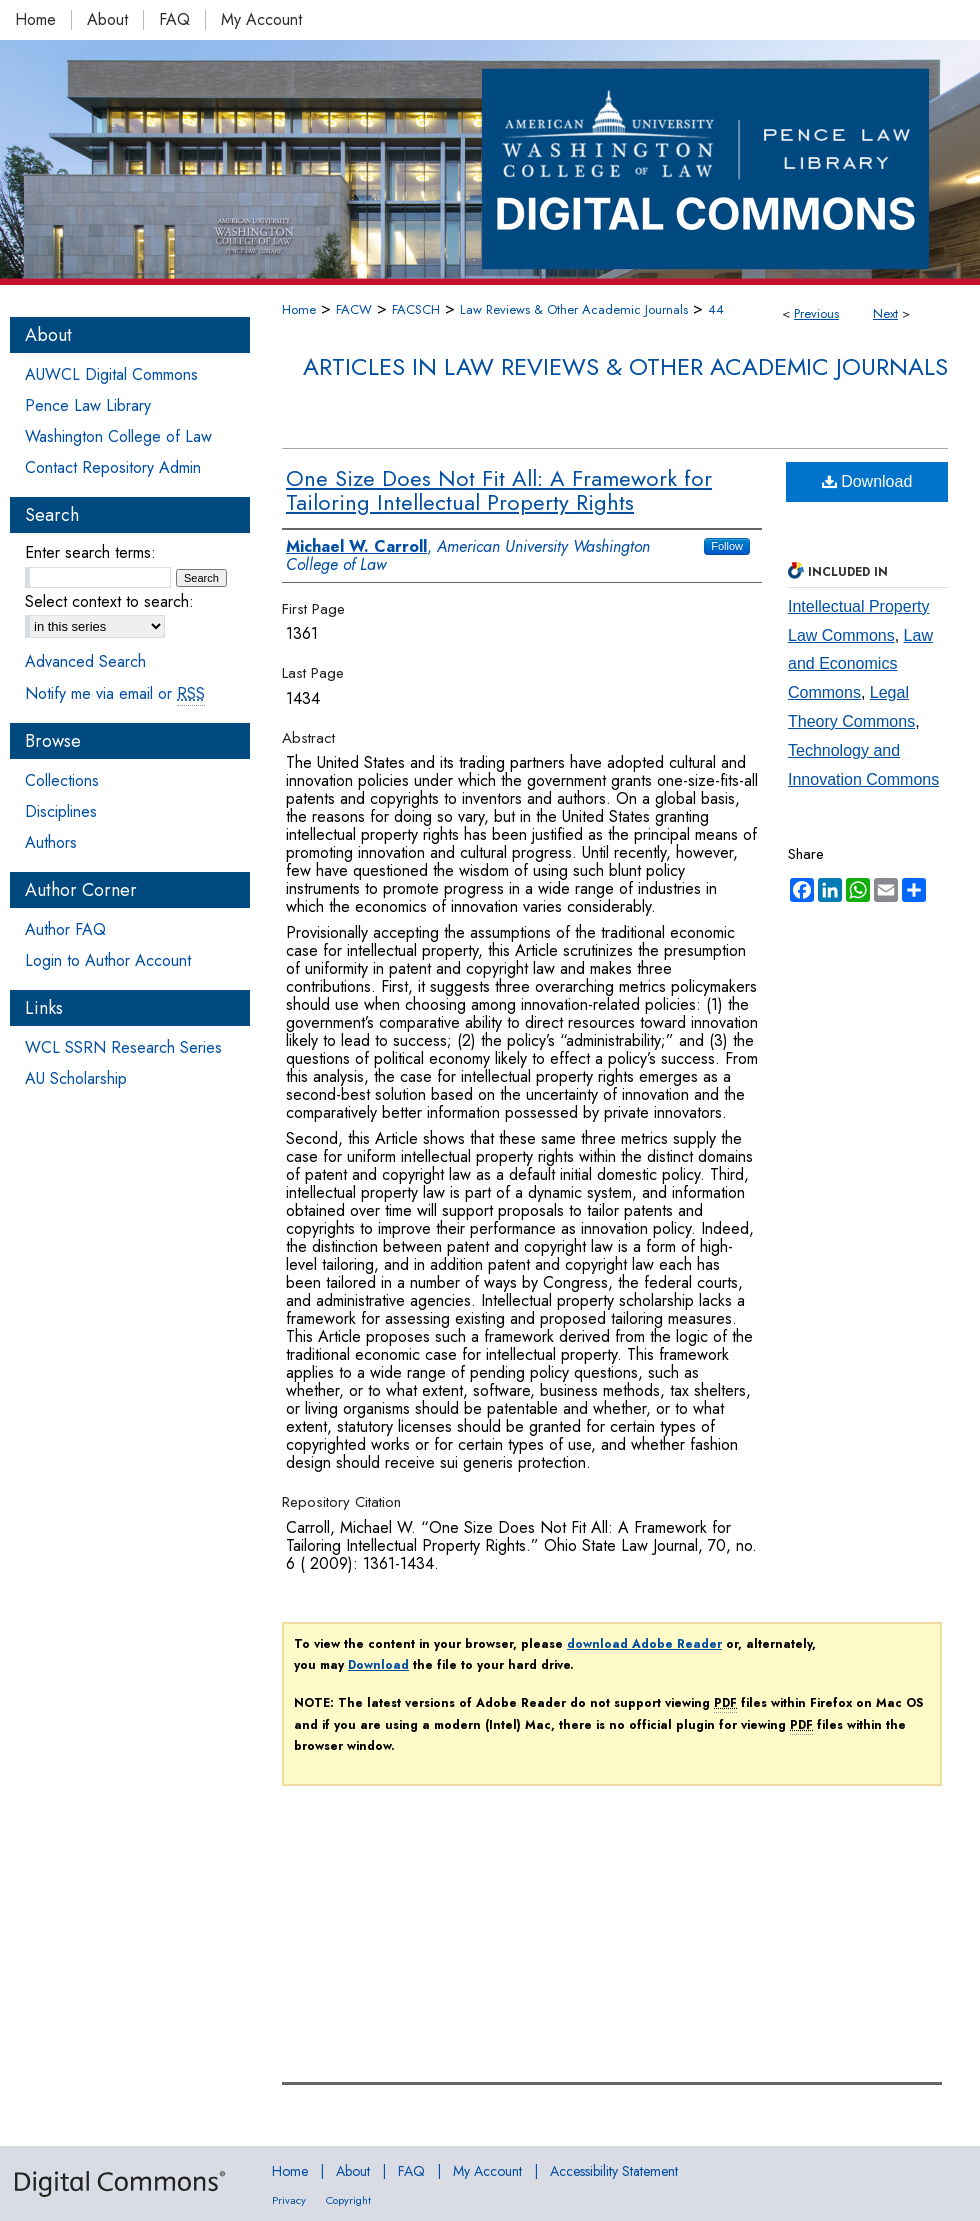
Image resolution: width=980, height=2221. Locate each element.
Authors (51, 842)
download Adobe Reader (644, 1644)
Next (885, 313)
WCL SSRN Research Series (123, 1047)
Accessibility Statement (614, 2171)
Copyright (348, 2200)
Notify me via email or (115, 693)
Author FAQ (65, 929)
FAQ (411, 2171)
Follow (727, 546)
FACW (354, 309)
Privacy (289, 2200)
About (353, 2171)
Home (299, 309)
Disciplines (61, 811)
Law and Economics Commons (860, 664)
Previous (816, 313)
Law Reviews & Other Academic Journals (574, 309)
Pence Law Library (88, 405)
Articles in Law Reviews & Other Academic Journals (625, 366)
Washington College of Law (118, 436)
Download (867, 481)
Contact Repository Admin (113, 467)
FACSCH (416, 309)
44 (716, 309)
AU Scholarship (76, 1078)
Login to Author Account (108, 960)
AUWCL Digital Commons (111, 374)
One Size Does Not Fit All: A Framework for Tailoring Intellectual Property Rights (499, 490)
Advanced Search (85, 661)
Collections (62, 780)
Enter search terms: (90, 552)
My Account (487, 2171)
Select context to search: (109, 601)
